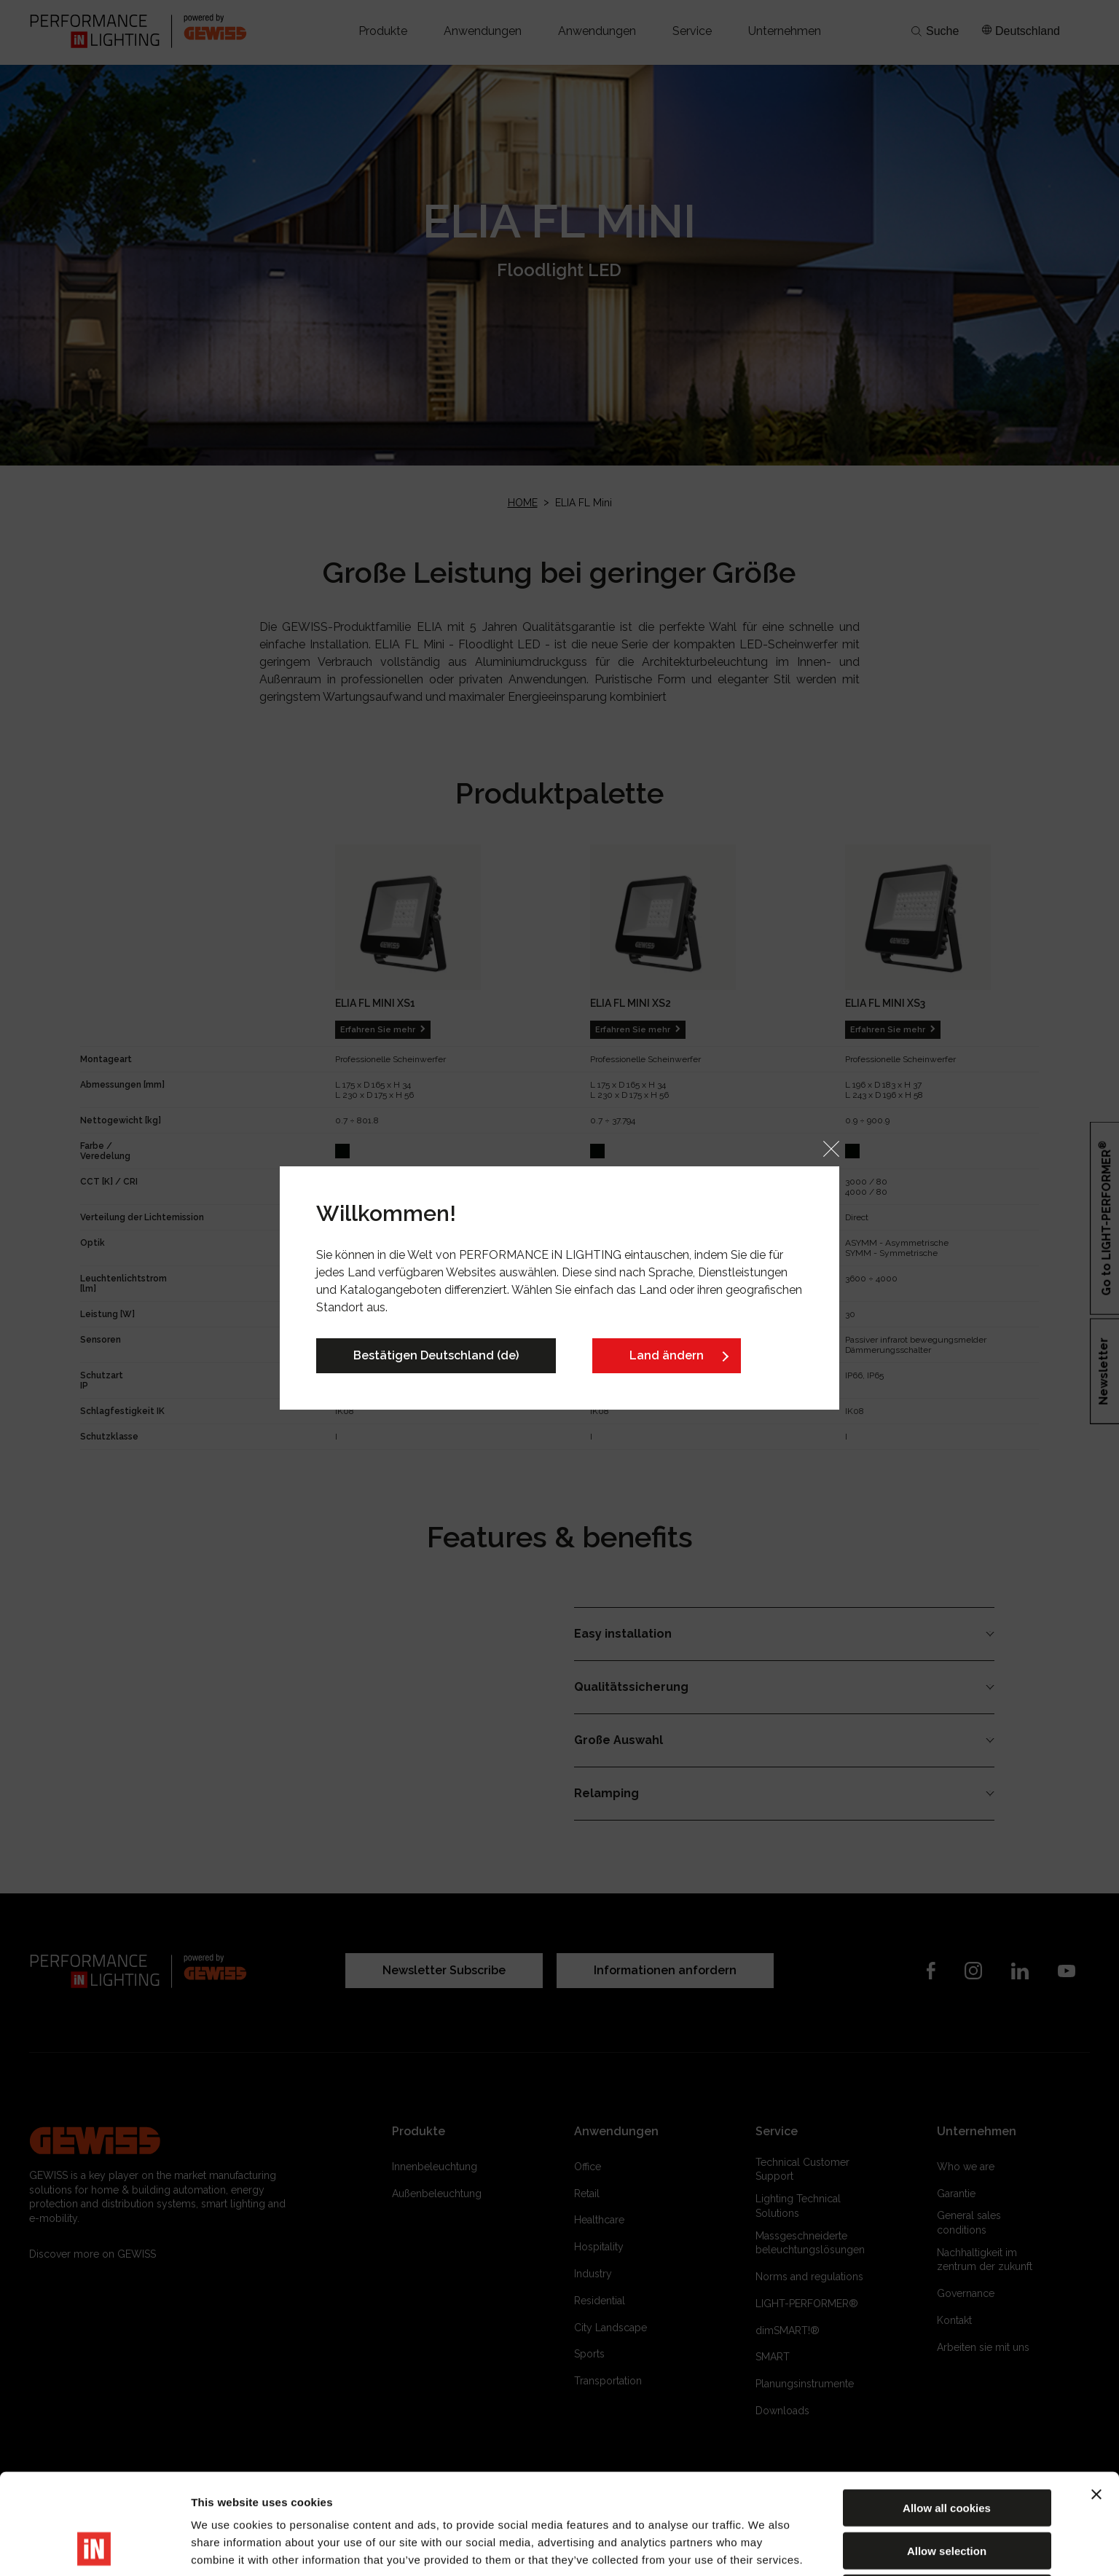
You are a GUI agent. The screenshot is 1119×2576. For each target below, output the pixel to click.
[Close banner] (1096, 2400)
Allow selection (946, 2456)
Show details (764, 2547)
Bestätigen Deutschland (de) (436, 1355)
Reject (946, 2498)
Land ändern (666, 1355)
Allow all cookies (947, 2413)
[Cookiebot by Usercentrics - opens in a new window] (94, 2548)
